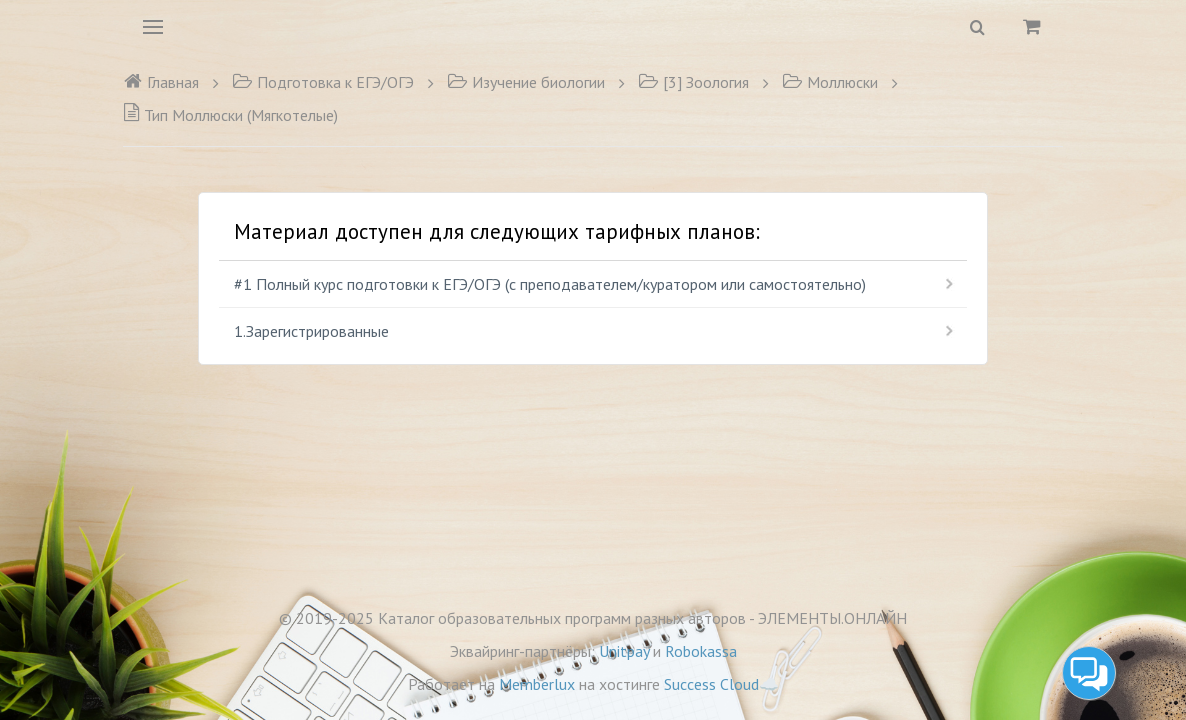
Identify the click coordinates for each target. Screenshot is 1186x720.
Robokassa (701, 651)
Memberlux (537, 684)
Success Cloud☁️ (721, 684)
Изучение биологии (526, 82)
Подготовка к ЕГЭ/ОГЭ (323, 82)
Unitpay (624, 651)
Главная (161, 82)
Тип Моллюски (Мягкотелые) (230, 115)
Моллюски (830, 82)
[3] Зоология (693, 82)
